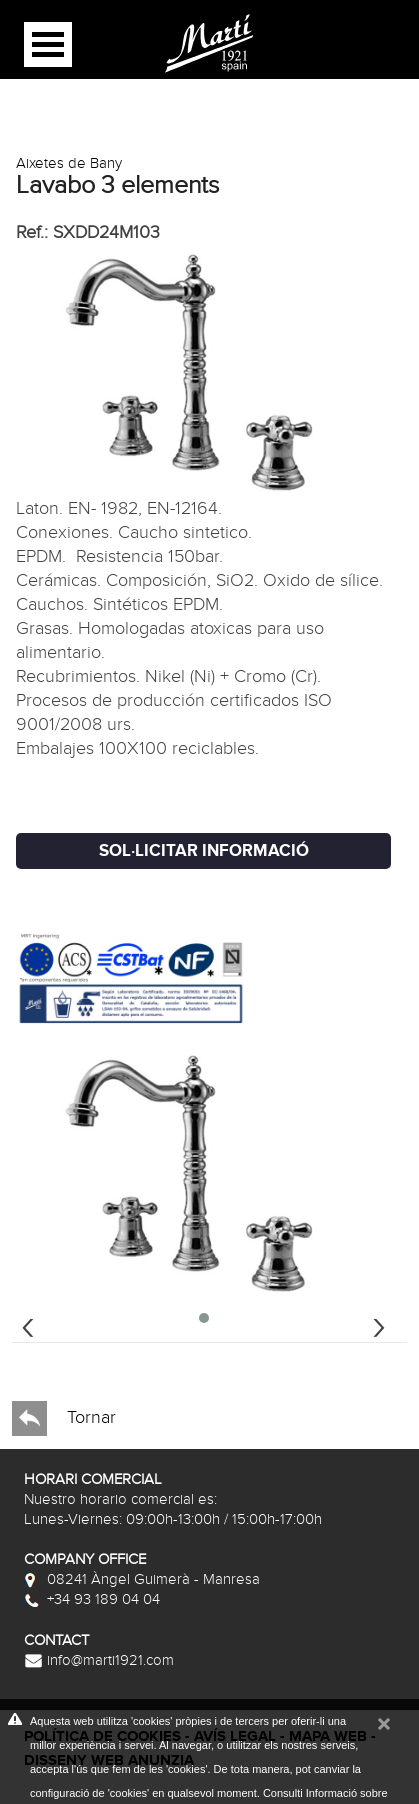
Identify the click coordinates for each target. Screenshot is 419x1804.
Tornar (64, 1418)
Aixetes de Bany (69, 163)
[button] (204, 1318)
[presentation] (28, 1325)
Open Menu (48, 44)
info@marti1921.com (99, 1660)
